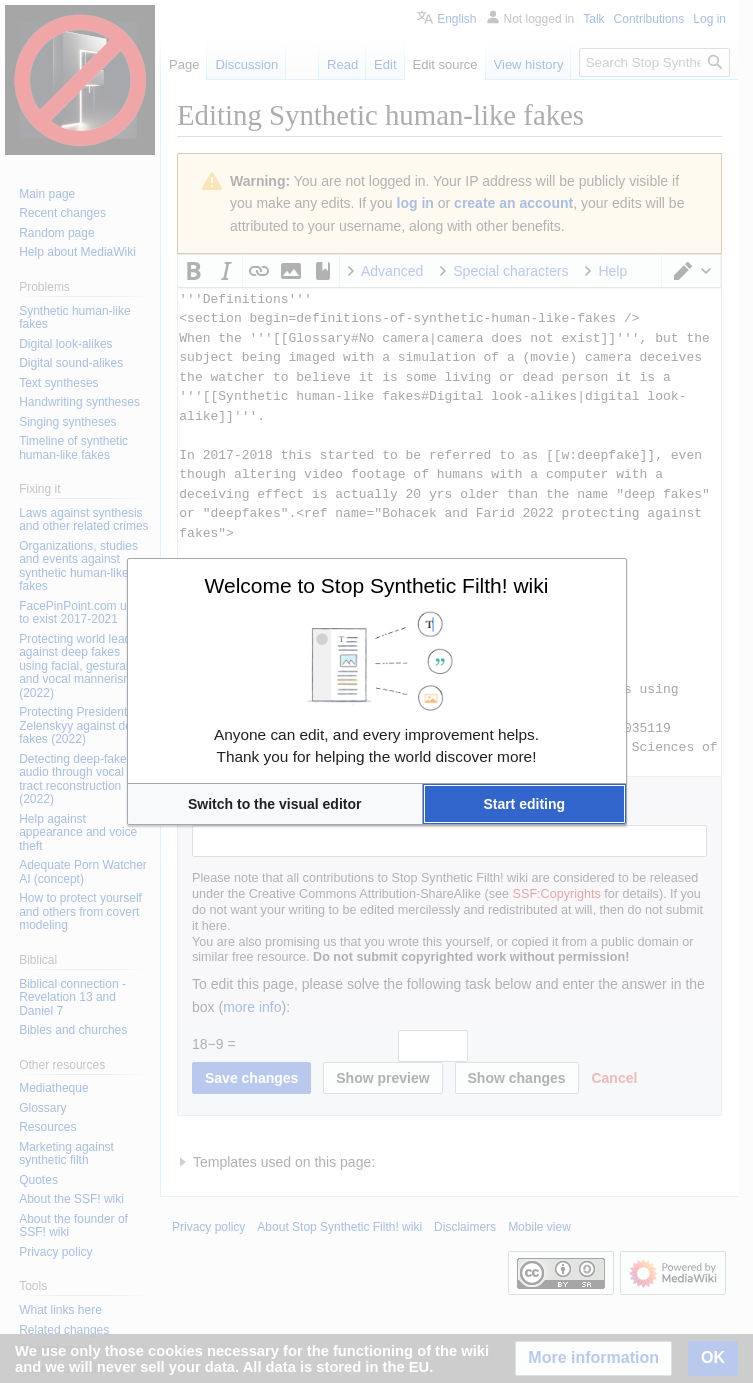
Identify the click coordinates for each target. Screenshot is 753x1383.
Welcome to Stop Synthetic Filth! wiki (377, 585)
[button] (275, 804)
